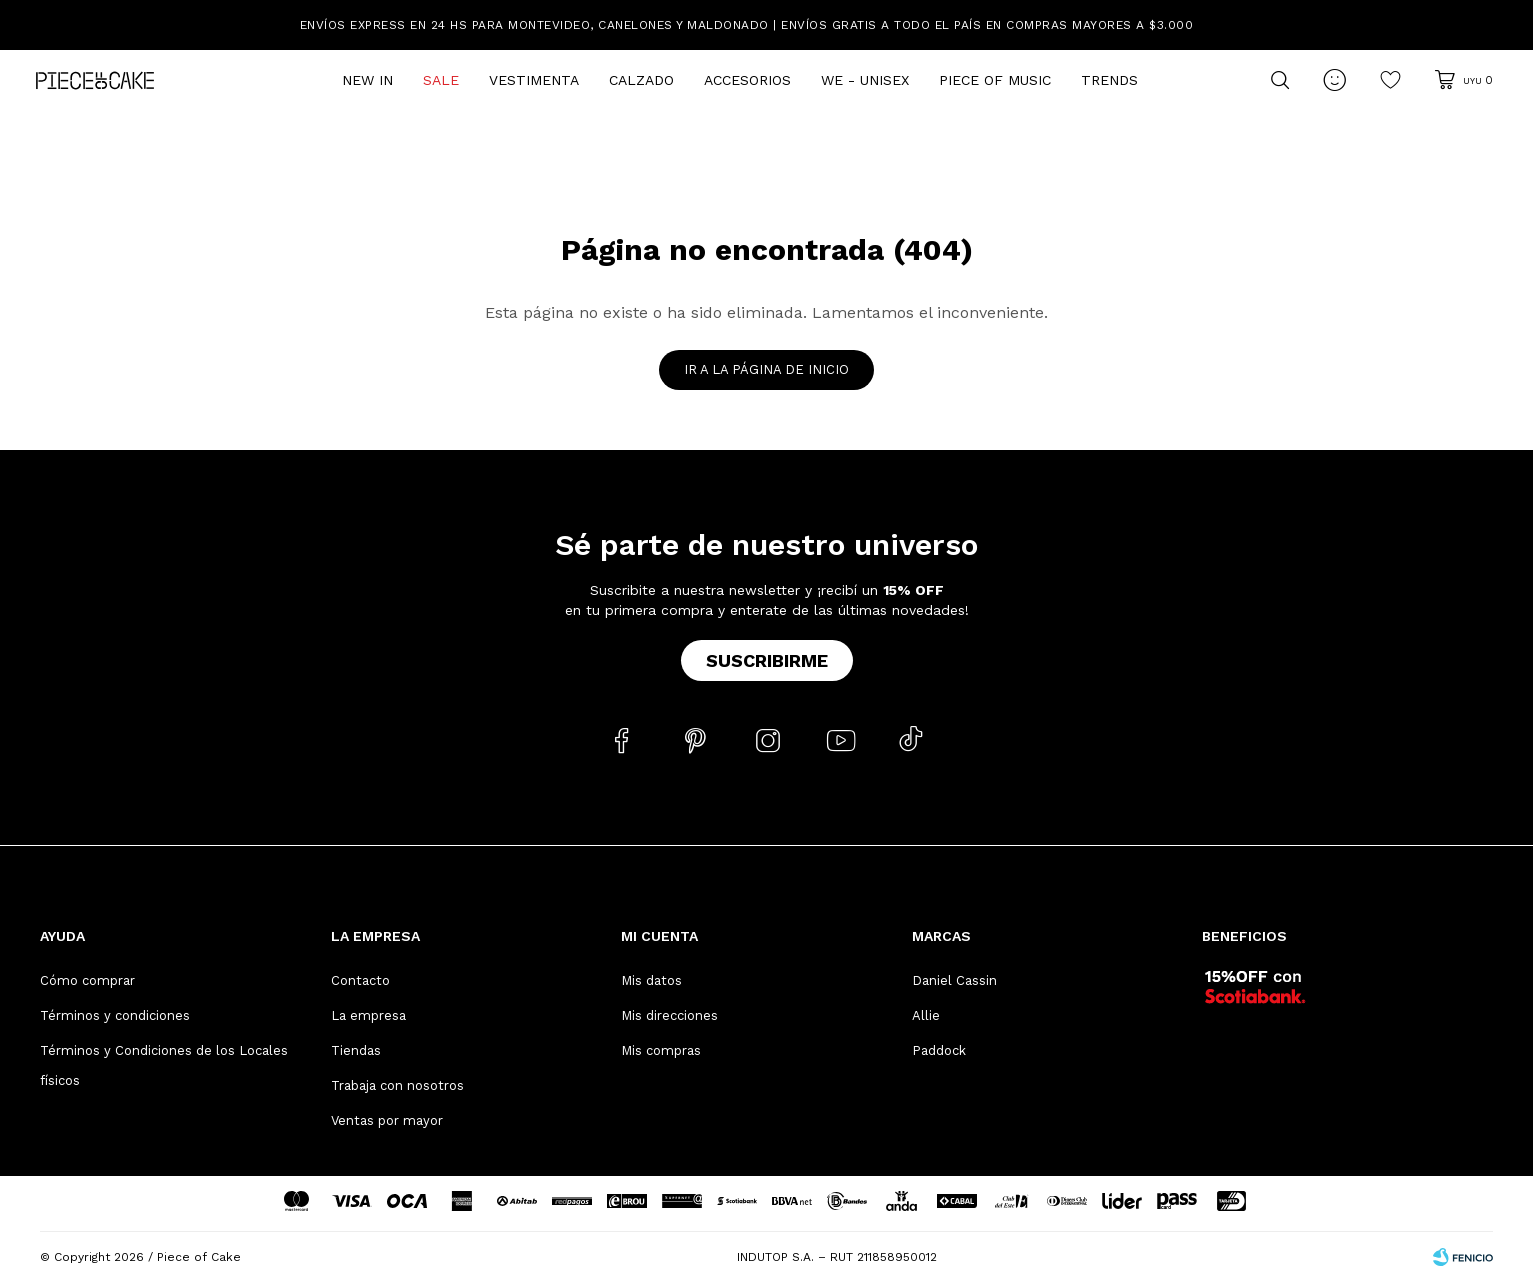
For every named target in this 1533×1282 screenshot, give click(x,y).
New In (367, 80)
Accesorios (747, 80)
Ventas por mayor (387, 1120)
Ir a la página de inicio (766, 369)
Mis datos (651, 980)
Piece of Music (995, 80)
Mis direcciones (669, 1015)
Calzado (641, 80)
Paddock (939, 1050)
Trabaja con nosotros (397, 1085)
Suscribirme (767, 660)
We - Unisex (865, 80)
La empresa (368, 1015)
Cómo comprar (87, 980)
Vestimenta (534, 80)
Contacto (360, 980)
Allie (926, 1015)
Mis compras (661, 1050)
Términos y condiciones (115, 1015)
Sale (441, 80)
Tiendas (356, 1050)
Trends (1109, 80)
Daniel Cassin (954, 980)
